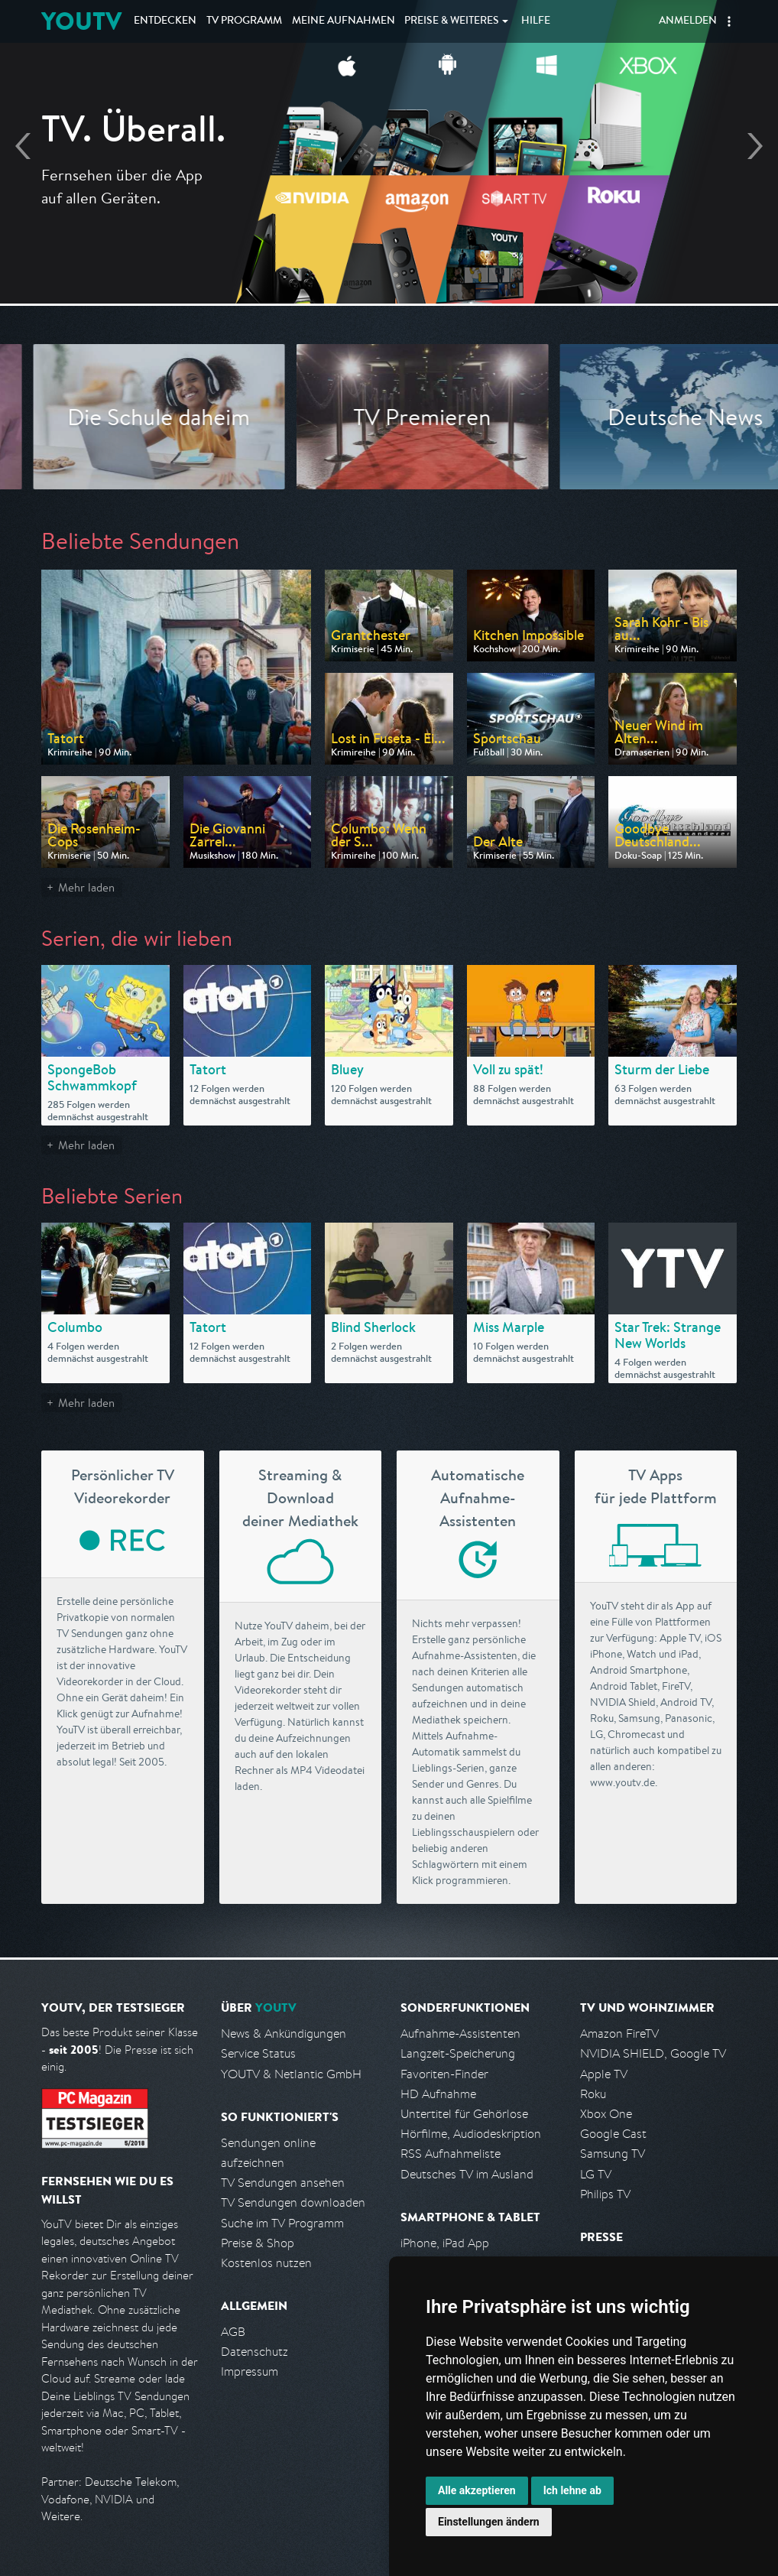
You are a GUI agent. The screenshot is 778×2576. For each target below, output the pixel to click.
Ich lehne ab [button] (572, 2490)
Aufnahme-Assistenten (460, 2033)
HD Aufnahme (438, 2094)
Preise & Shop (257, 2243)
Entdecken (165, 21)
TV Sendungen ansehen (283, 2183)
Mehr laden (86, 887)
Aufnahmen (343, 21)
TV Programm (244, 21)
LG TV (595, 2174)
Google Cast (613, 2134)
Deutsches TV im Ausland (466, 2174)
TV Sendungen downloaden (293, 2202)
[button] (729, 21)
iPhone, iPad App (444, 2243)
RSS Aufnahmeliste (450, 2154)
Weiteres (451, 21)
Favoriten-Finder (444, 2074)
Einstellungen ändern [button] (489, 2522)
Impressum (249, 2371)
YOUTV (81, 21)
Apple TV (603, 2074)
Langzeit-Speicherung (457, 2053)
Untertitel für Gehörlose (464, 2114)
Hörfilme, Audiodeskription (470, 2134)
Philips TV (605, 2194)
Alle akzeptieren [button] (477, 2490)
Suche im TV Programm (282, 2223)
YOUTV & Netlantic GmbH (291, 2074)
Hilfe (535, 21)
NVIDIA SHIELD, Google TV (653, 2053)
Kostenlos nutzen (266, 2263)
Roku (593, 2094)
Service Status (258, 2053)
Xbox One (606, 2114)
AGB (233, 2332)
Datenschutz (254, 2352)
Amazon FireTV (619, 2033)
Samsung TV (612, 2154)
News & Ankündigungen (283, 2033)
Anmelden (688, 21)
